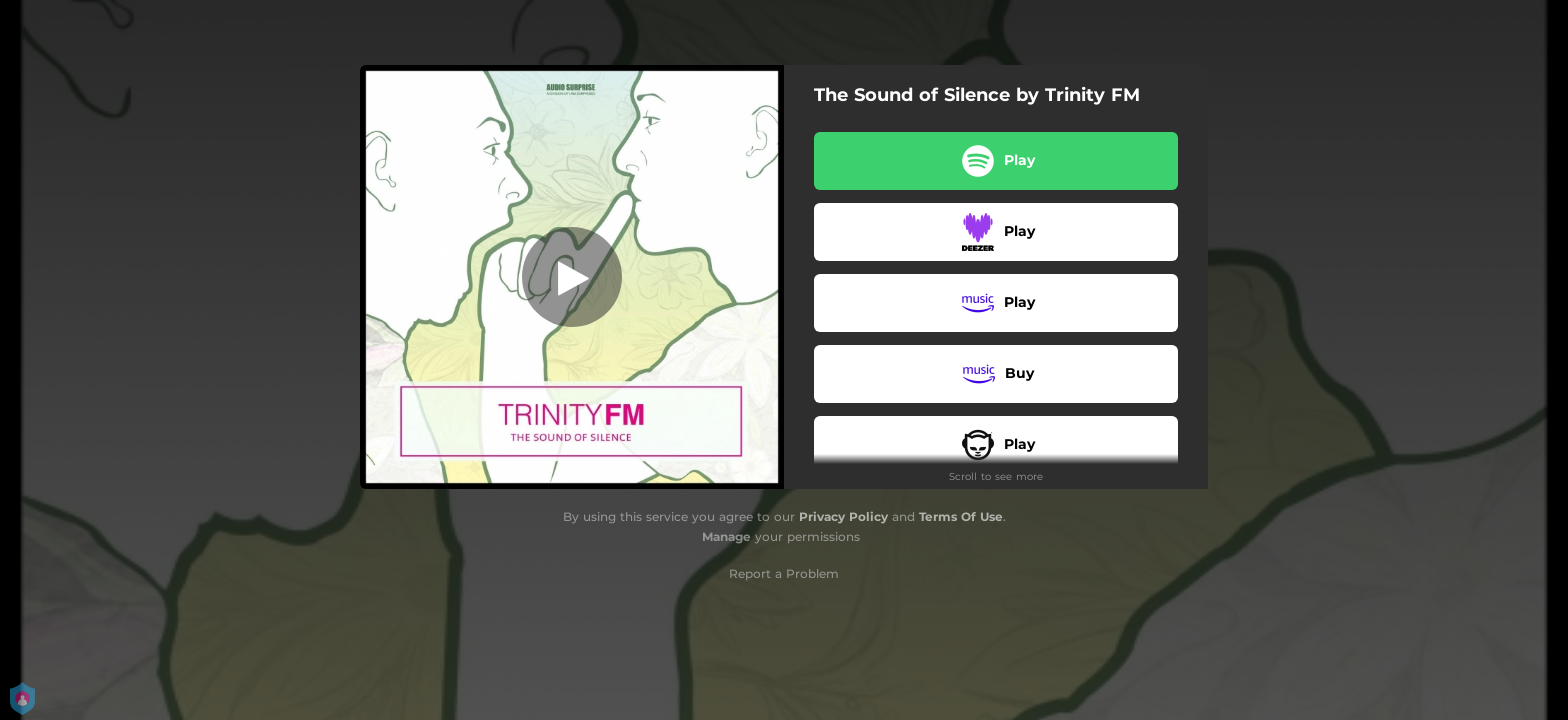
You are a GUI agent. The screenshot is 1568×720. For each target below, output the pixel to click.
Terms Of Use (961, 516)
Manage (726, 536)
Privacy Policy (843, 516)
